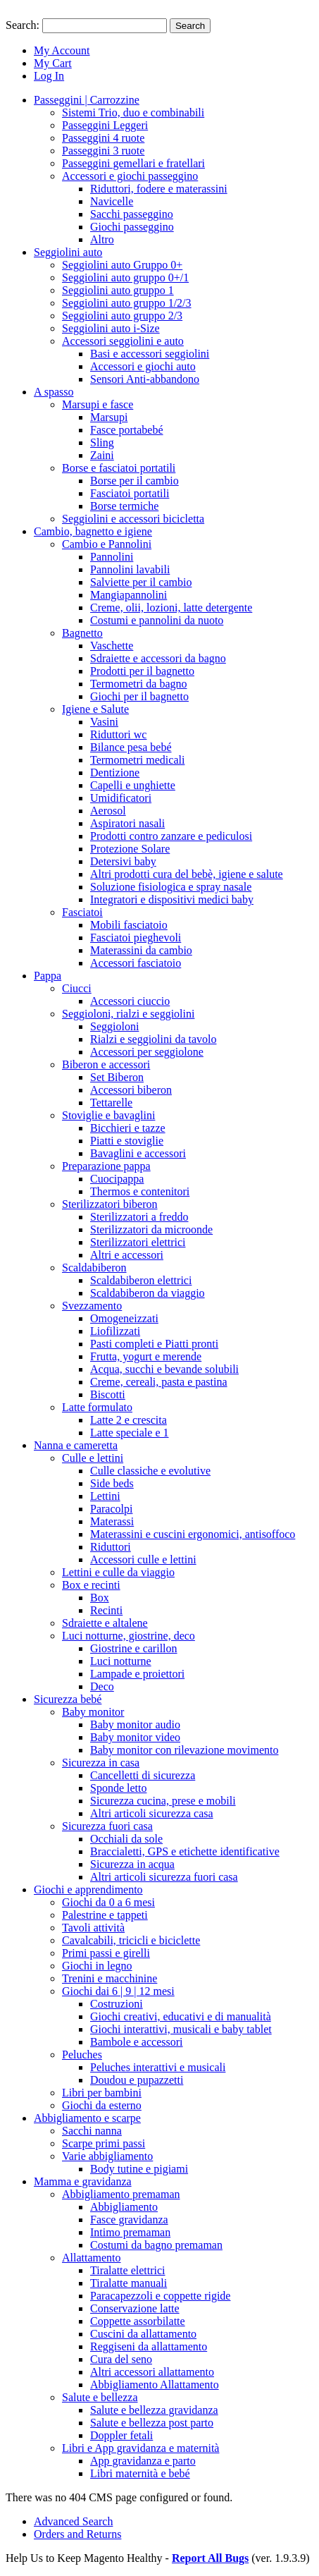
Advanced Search (73, 2521)
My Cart (53, 63)
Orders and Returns (77, 2534)
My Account (62, 50)
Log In (49, 76)
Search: (22, 25)
